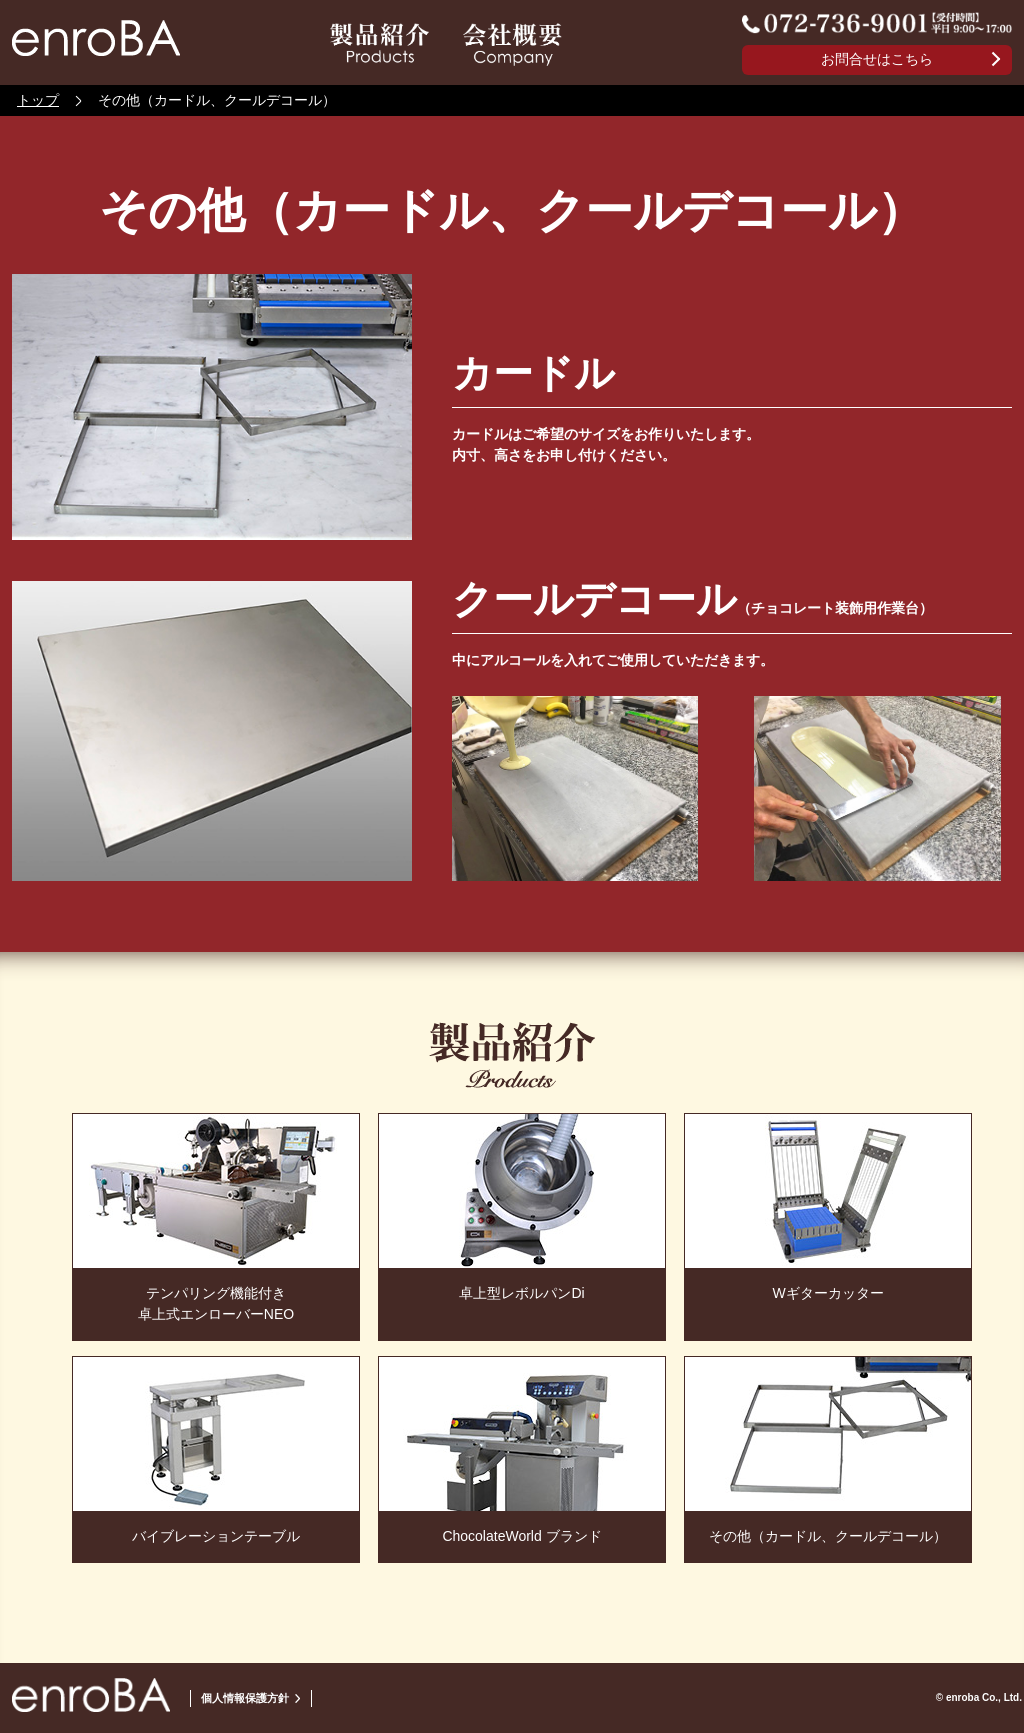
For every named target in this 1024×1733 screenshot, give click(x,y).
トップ (38, 100)
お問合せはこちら (877, 59)
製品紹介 (379, 44)
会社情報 (512, 44)
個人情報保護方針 (245, 1698)
